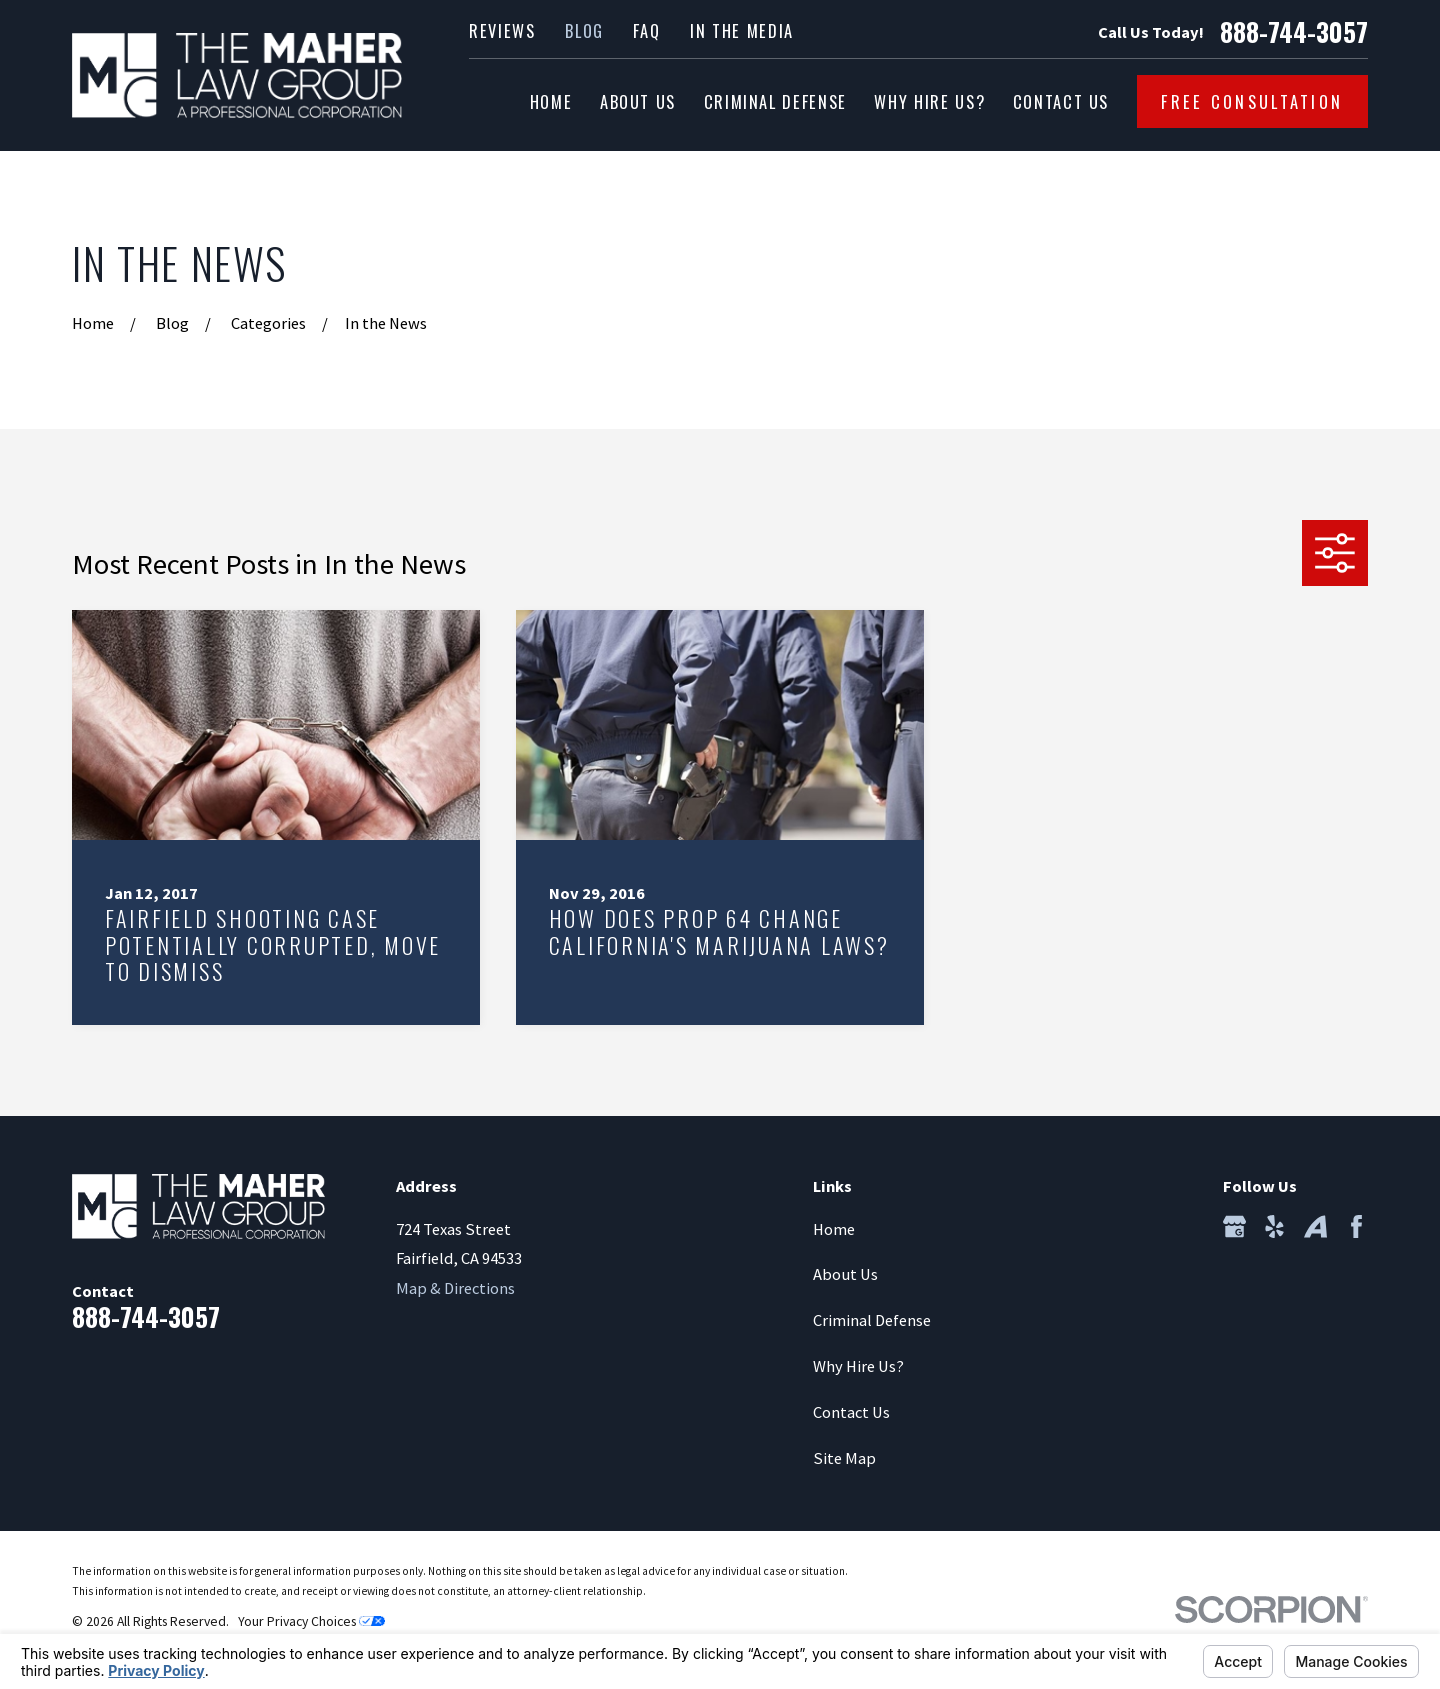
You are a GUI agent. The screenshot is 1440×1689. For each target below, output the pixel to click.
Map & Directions (455, 1288)
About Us (845, 1274)
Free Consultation (1252, 101)
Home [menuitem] (551, 101)
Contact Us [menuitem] (1061, 101)
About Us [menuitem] (638, 101)
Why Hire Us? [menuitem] (929, 101)
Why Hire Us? (858, 1366)
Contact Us (851, 1412)
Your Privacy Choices (311, 1621)
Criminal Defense (872, 1320)
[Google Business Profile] (1234, 1226)
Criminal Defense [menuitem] (775, 101)
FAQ (646, 30)
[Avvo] (1315, 1226)
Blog (584, 30)
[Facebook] (1356, 1226)
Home (834, 1229)
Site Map (844, 1458)
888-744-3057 (1294, 32)
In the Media (742, 30)
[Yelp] (1274, 1226)
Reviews (502, 30)
